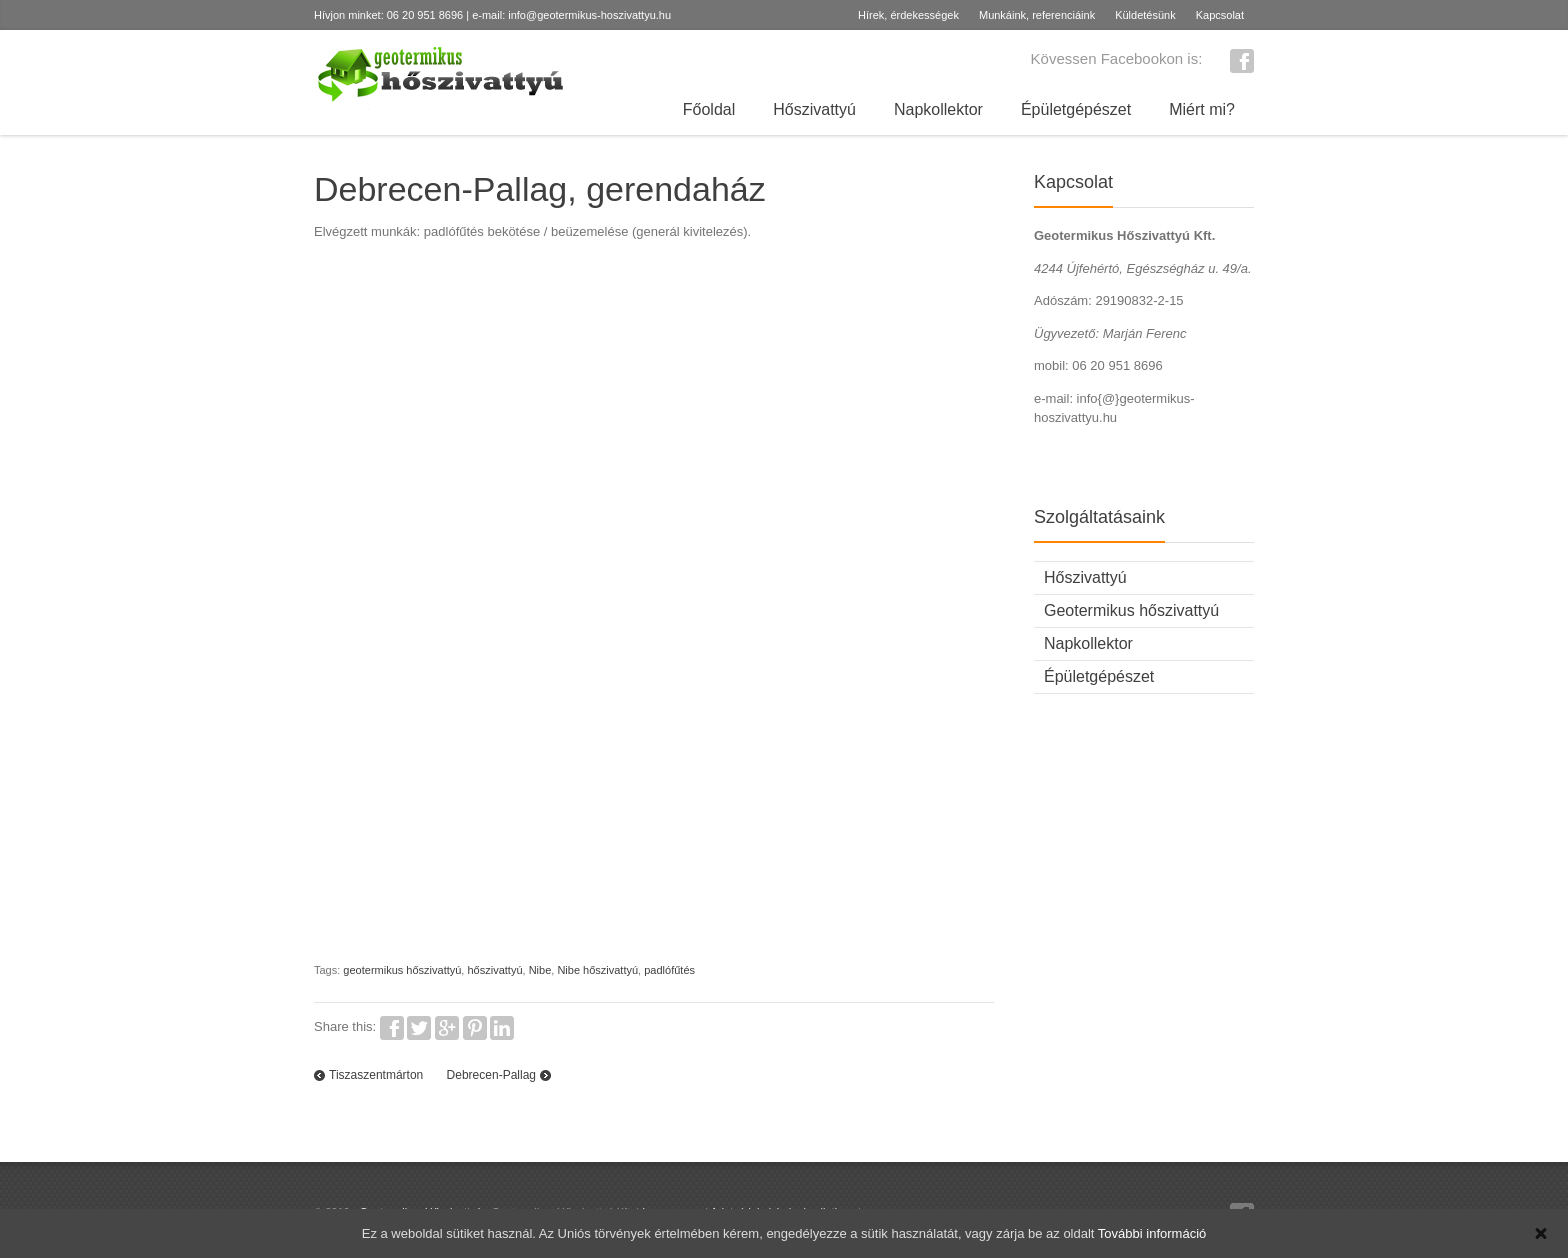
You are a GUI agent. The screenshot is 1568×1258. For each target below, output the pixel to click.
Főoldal (709, 109)
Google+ (447, 1028)
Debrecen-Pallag (491, 1075)
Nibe (540, 970)
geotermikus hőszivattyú (402, 970)
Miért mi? (1202, 109)
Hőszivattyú (814, 109)
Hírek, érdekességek (908, 15)
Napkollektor (938, 109)
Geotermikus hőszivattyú (1131, 610)
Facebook (1242, 61)
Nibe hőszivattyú (597, 970)
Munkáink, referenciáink (1037, 15)
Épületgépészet (1076, 109)
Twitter (419, 1028)
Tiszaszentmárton (376, 1075)
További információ (1152, 1233)
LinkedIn (502, 1028)
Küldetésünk (1145, 15)
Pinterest (475, 1028)
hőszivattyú (494, 970)
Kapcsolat (1220, 15)
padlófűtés (669, 970)
